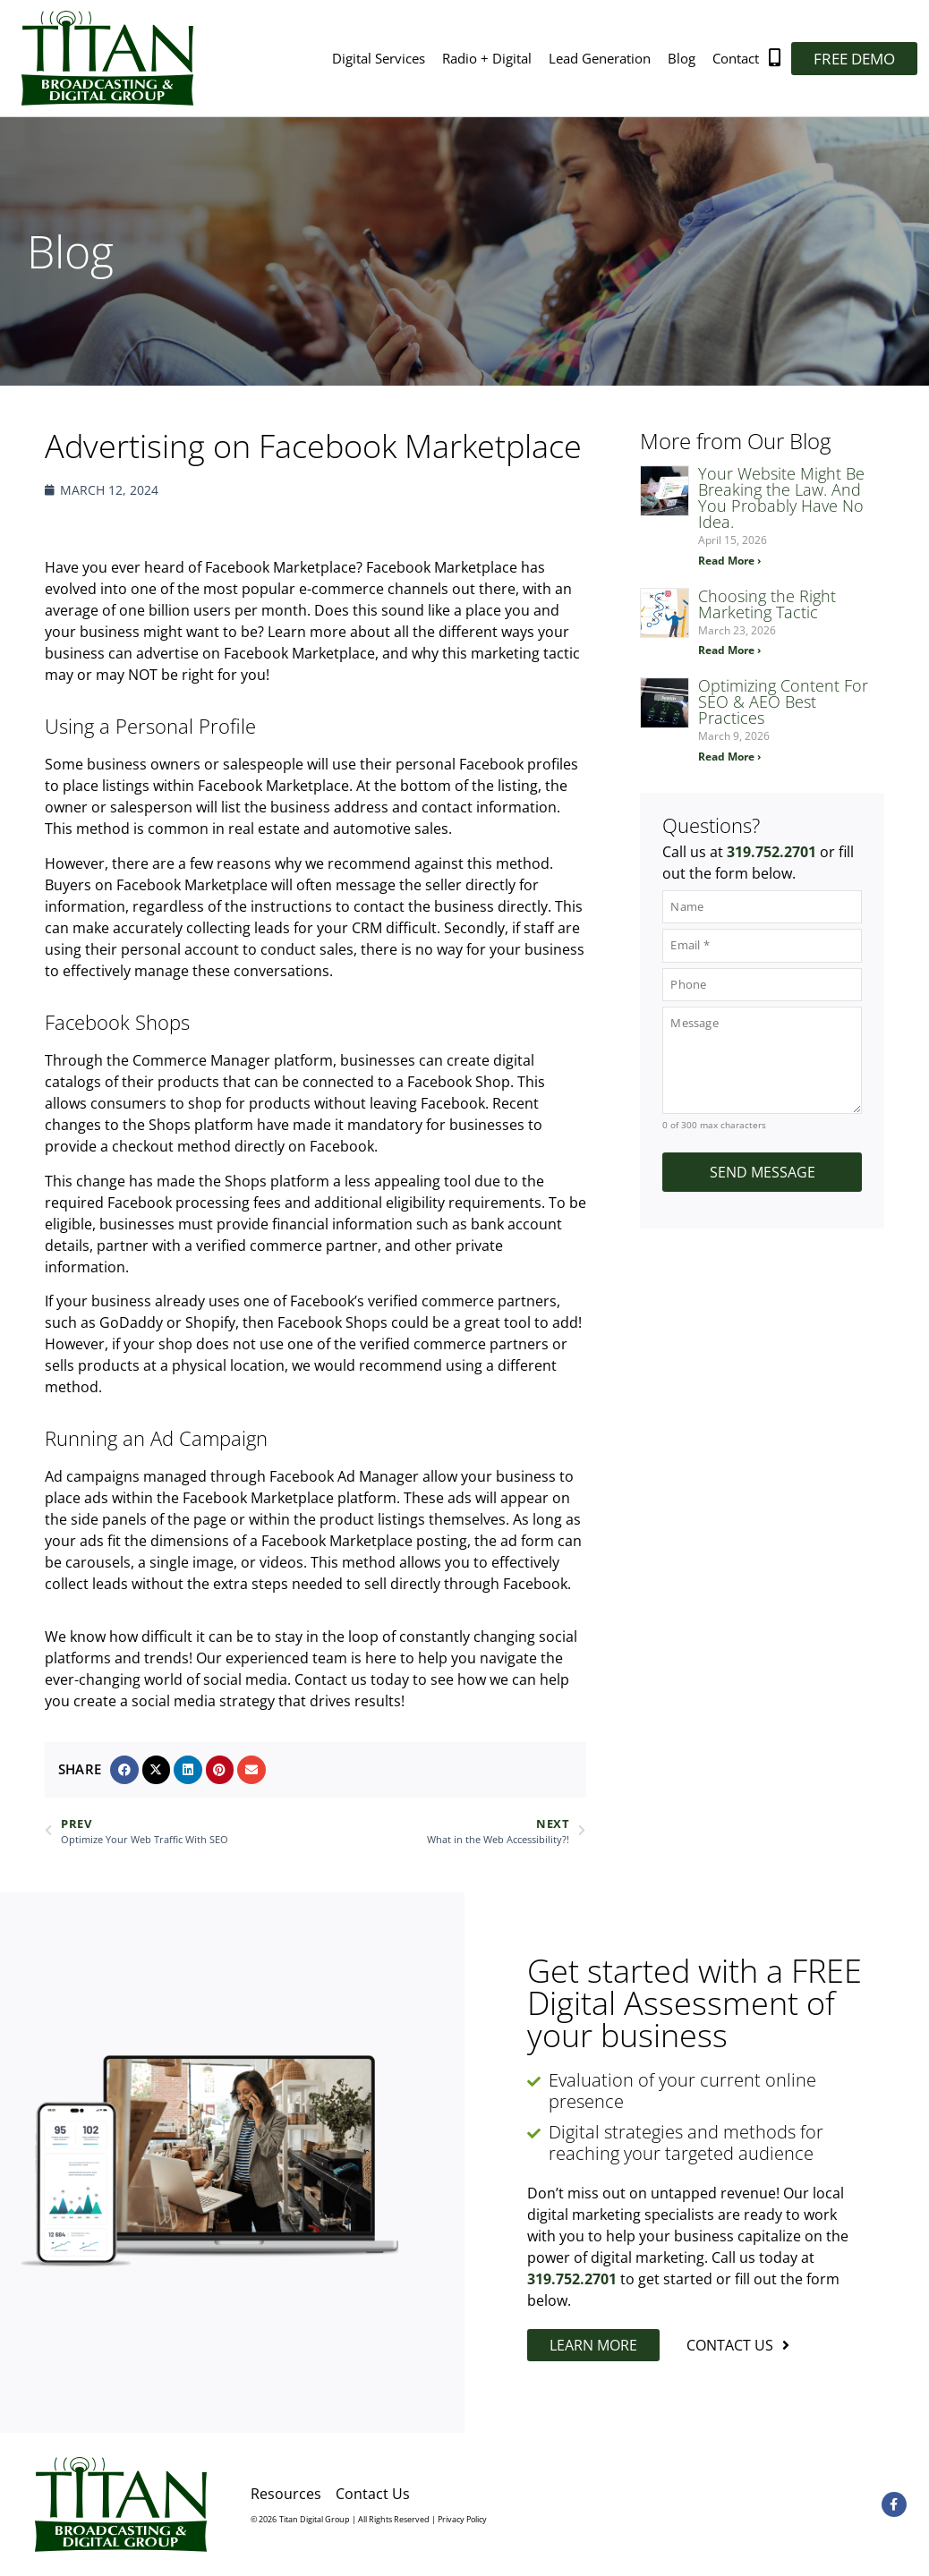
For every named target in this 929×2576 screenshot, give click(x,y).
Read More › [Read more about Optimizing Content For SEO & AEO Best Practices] (729, 756)
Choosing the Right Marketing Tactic (767, 604)
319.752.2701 (771, 852)
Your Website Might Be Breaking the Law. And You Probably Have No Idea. (781, 497)
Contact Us (373, 2494)
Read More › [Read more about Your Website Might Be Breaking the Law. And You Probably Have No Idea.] (729, 560)
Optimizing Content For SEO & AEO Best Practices (783, 701)
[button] (124, 1770)
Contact (735, 58)
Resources (286, 2494)
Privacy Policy (462, 2519)
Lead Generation (600, 58)
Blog (681, 58)
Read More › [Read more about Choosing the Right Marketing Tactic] (729, 650)
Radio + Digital (487, 58)
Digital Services (378, 58)
